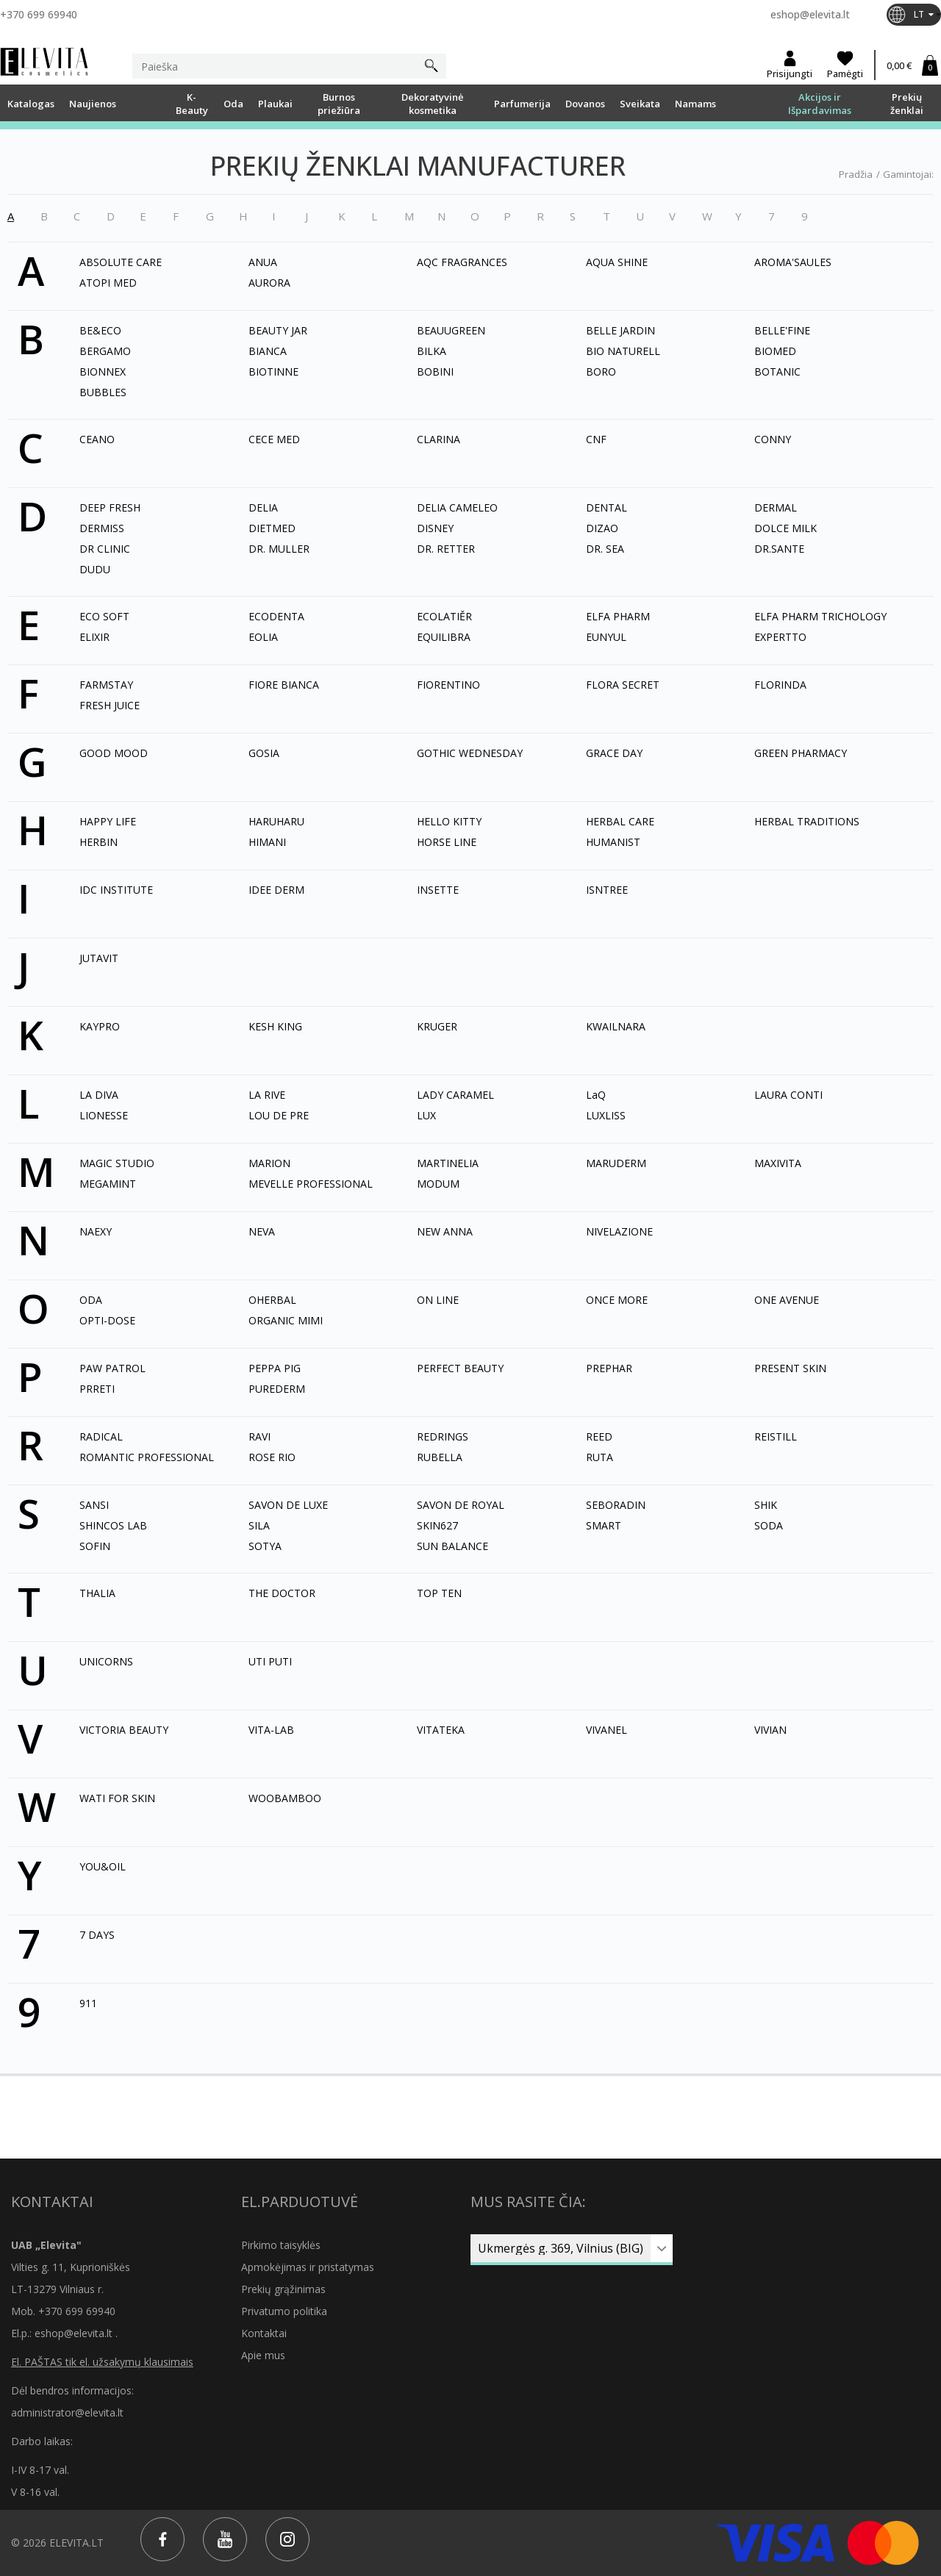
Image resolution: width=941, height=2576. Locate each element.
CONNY (772, 439)
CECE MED (274, 439)
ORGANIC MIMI (285, 1320)
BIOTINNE (273, 371)
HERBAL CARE (620, 821)
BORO (601, 371)
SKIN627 (437, 1525)
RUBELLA (439, 1457)
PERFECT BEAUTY (460, 1368)
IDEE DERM (276, 890)
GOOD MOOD (113, 753)
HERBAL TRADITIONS (806, 821)
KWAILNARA (615, 1026)
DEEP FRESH (109, 507)
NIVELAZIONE (619, 1231)
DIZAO (602, 528)
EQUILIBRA (443, 637)
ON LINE (438, 1300)
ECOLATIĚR (444, 616)
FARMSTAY (106, 685)
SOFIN (94, 1546)
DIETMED (272, 528)
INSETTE (438, 890)
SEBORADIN (615, 1505)
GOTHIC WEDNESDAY (470, 753)
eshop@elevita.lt (810, 14)
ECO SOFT (104, 616)
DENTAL (606, 507)
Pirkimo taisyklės (281, 2245)
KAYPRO (99, 1026)
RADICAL (101, 1436)
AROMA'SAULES (792, 262)
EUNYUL (606, 637)
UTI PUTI (270, 1661)
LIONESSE (103, 1115)
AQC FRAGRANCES (462, 262)
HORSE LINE (446, 842)
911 (88, 2003)
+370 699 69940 (38, 14)
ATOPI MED (108, 283)
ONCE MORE (617, 1300)
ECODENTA (276, 616)
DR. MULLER (279, 549)
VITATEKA (441, 1730)
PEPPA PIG (274, 1368)
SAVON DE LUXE (288, 1505)
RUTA (599, 1457)
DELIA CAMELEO (457, 507)
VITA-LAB (271, 1730)
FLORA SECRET (622, 685)
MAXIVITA (777, 1163)
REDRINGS (442, 1436)
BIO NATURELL (623, 351)
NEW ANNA (445, 1231)
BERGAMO (105, 351)
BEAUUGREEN (451, 330)
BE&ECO (100, 330)
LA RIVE (266, 1095)
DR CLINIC (104, 549)
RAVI (259, 1436)
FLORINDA (780, 685)
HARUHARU (276, 821)
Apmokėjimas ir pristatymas (307, 2267)
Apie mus (263, 2355)
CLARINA (438, 439)
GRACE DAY (614, 753)
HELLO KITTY (449, 821)
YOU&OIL (102, 1866)
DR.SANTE (779, 549)
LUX (426, 1115)
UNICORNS (106, 1661)
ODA (90, 1300)
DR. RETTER (446, 549)
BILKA (431, 351)
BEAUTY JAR (277, 330)
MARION (269, 1163)
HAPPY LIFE (107, 821)
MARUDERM (616, 1163)
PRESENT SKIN (790, 1368)
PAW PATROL (112, 1368)
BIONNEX (102, 371)
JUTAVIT (98, 958)
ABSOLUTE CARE (120, 262)
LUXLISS (606, 1115)
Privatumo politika (284, 2311)
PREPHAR (609, 1368)
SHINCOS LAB (113, 1525)
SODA (768, 1525)
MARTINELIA (448, 1163)
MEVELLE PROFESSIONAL (310, 1184)
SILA (259, 1525)
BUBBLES (102, 392)
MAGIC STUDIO (116, 1163)
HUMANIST (613, 842)
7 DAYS (97, 1935)
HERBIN (98, 842)
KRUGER (437, 1026)
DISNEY (435, 528)
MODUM (438, 1184)
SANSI (94, 1505)
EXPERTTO (780, 637)
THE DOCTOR (281, 1593)
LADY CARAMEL (455, 1095)
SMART (603, 1525)
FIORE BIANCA (283, 685)
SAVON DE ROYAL (460, 1505)
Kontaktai (264, 2333)
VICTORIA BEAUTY (123, 1730)
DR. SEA (605, 549)
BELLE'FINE (782, 330)
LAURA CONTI (788, 1095)
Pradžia (856, 174)
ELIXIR (94, 637)
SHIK (765, 1505)
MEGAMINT (107, 1184)
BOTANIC (777, 371)
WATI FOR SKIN (117, 1798)
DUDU (94, 569)
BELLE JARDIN (620, 330)
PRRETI (97, 1389)
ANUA (262, 262)
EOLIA (263, 637)
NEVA (261, 1231)
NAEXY (95, 1231)
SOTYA (265, 1546)
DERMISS (101, 528)
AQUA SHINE (617, 262)
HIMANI (267, 842)
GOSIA (263, 753)
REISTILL (775, 1436)
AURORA (269, 283)
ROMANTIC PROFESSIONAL (146, 1457)
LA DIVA (98, 1095)
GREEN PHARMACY (800, 753)
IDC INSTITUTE (116, 890)
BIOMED (775, 351)
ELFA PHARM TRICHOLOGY (820, 616)
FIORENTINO (448, 685)
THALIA (97, 1593)
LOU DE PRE (278, 1115)
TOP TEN (439, 1593)
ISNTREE (607, 890)
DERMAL (775, 507)
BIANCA (267, 351)
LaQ (596, 1095)
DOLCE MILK (785, 528)
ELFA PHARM (618, 616)
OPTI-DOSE (107, 1320)
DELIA (263, 507)
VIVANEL (606, 1730)
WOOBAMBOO (284, 1798)
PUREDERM (276, 1389)
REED (599, 1436)
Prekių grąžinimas (283, 2289)
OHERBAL (272, 1300)
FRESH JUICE (109, 705)
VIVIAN (770, 1730)
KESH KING (275, 1026)
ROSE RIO (272, 1457)
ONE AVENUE (786, 1300)
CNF (596, 439)
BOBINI (435, 371)
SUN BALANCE (452, 1546)
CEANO (97, 439)
